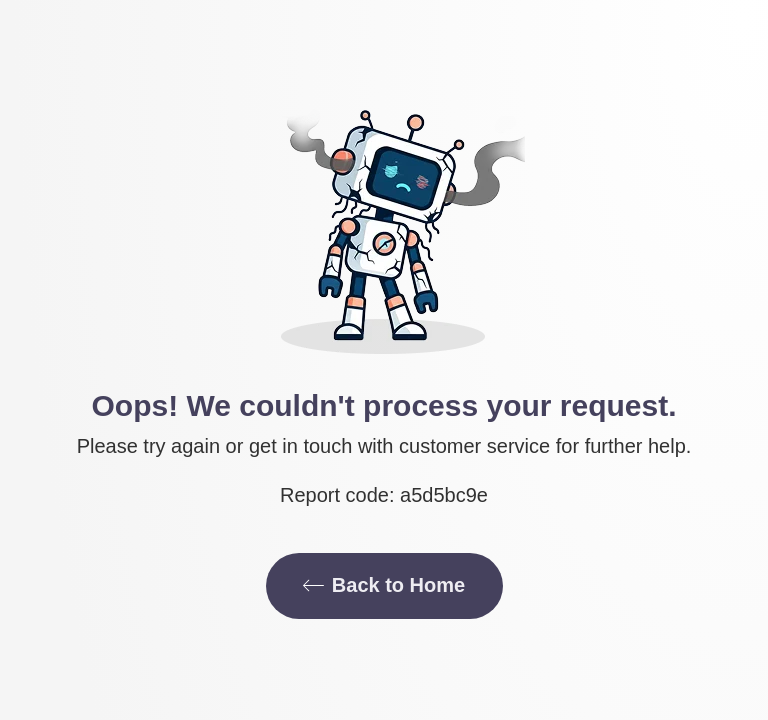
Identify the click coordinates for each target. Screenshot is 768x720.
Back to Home (384, 585)
